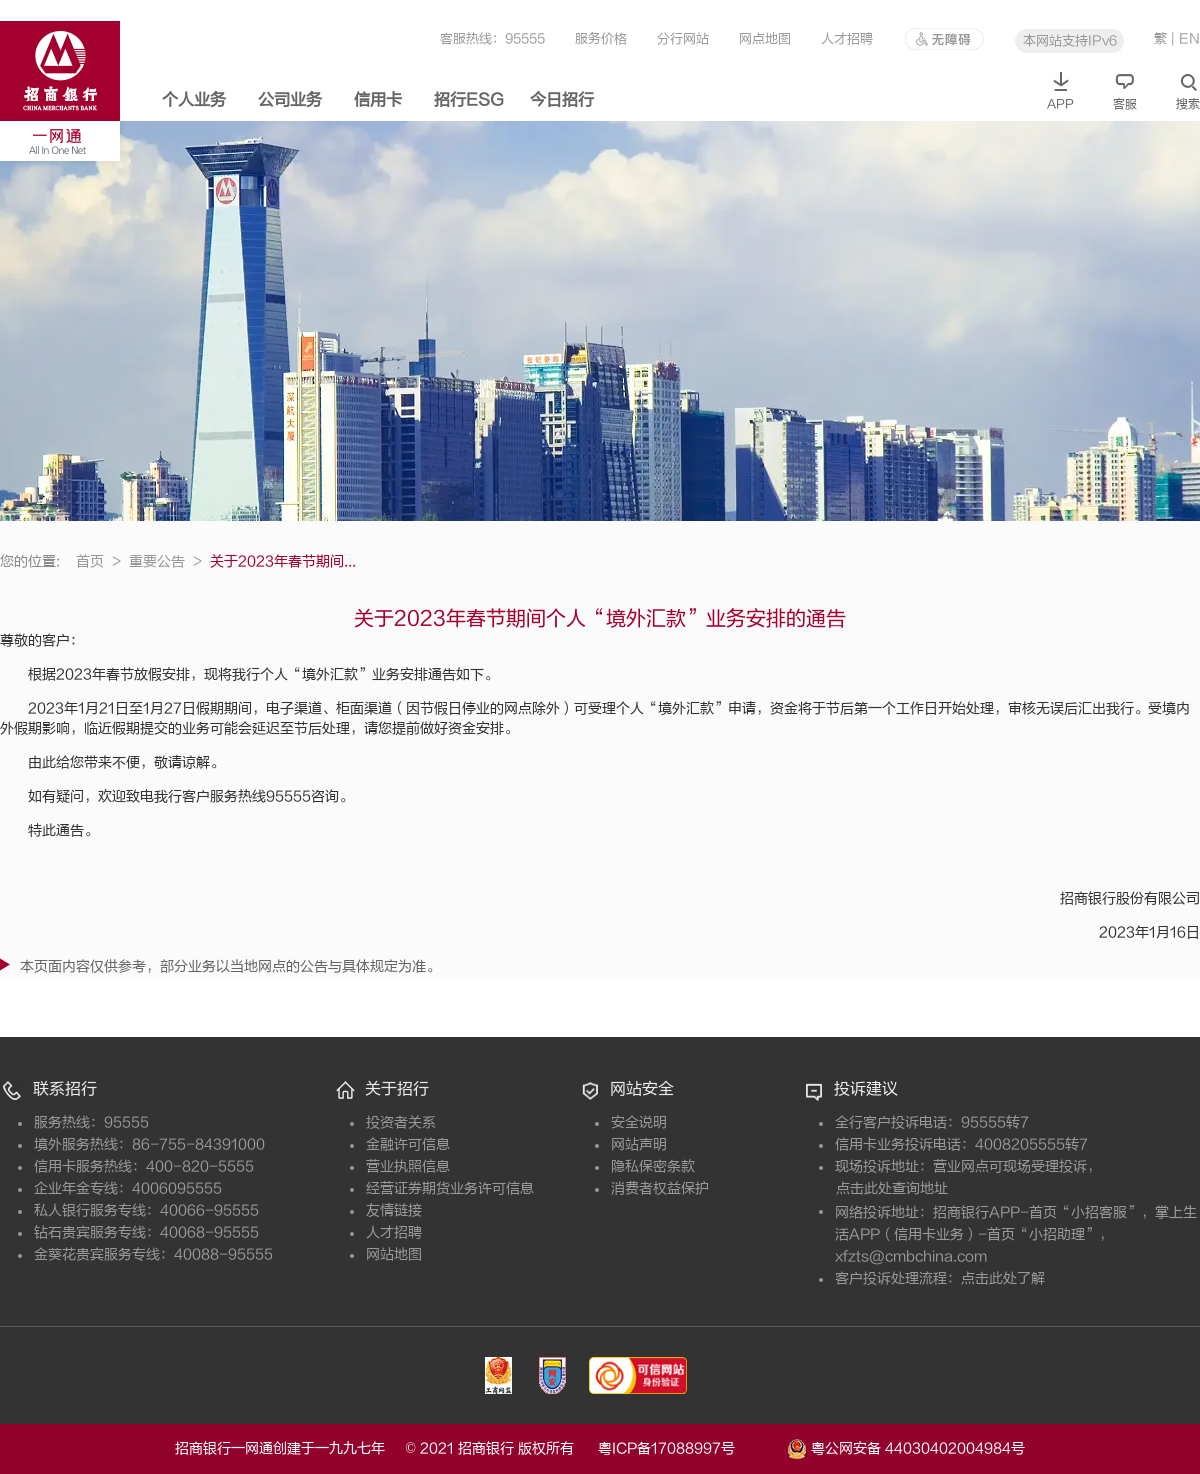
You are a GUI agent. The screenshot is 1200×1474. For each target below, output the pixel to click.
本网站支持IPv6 (1070, 40)
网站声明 (639, 1144)
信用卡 (378, 100)
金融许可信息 (408, 1144)
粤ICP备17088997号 (690, 1448)
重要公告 (165, 561)
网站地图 (394, 1254)
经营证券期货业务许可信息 (450, 1188)
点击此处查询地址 (892, 1188)
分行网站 (683, 38)
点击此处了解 (1003, 1278)
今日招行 (562, 100)
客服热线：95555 (492, 38)
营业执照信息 (408, 1166)
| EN (1185, 38)
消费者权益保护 (660, 1188)
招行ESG (469, 100)
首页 (98, 561)
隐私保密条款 (653, 1166)
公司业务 (290, 100)
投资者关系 (401, 1122)
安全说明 (639, 1122)
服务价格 (601, 38)
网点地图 (765, 38)
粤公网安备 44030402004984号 (906, 1447)
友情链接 (394, 1210)
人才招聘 (847, 38)
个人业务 (194, 100)
